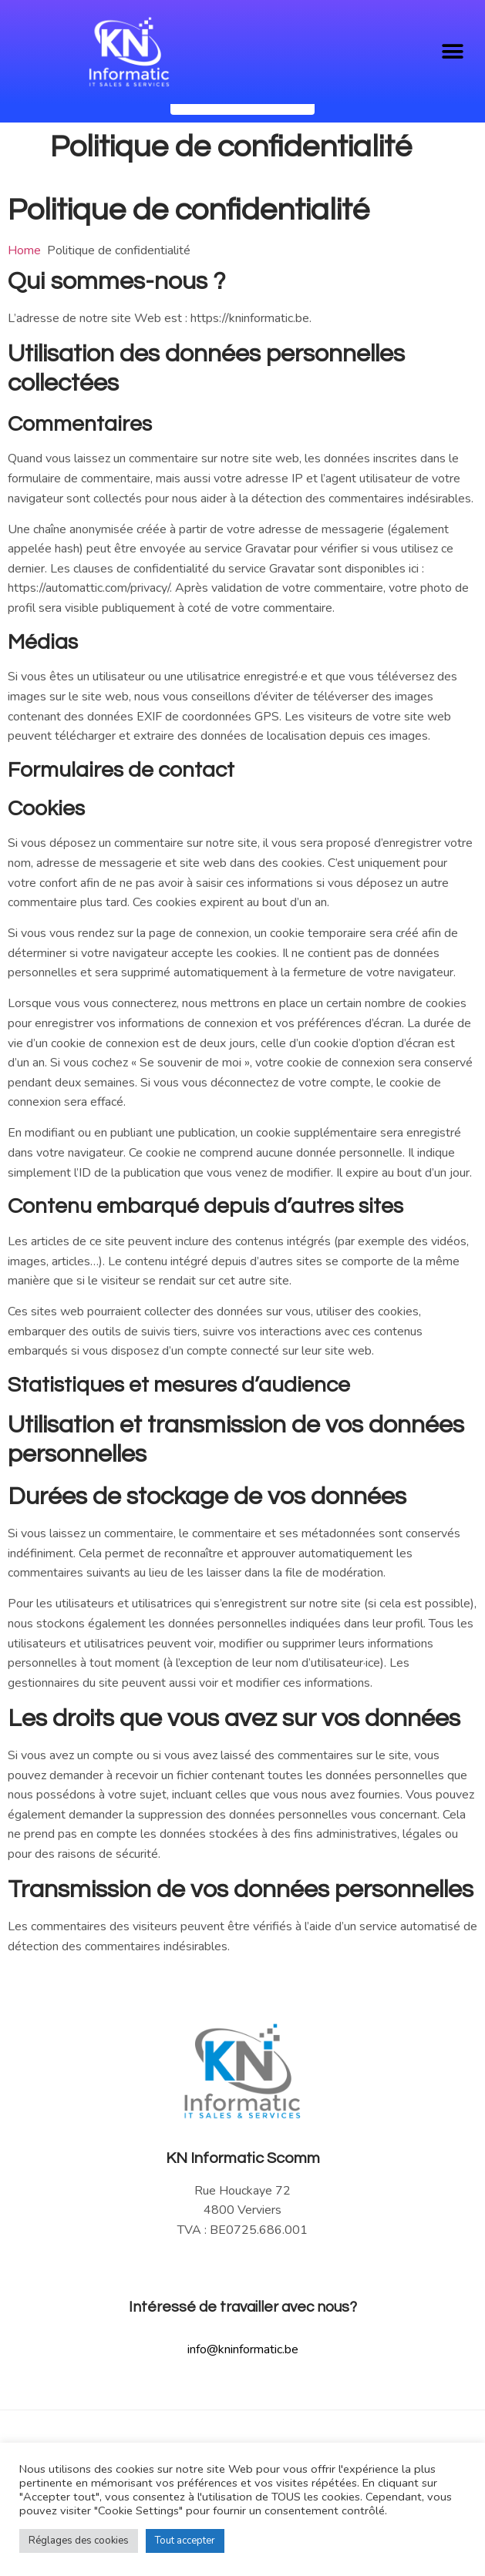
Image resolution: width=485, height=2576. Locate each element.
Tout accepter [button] (185, 2540)
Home (24, 288)
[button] (452, 51)
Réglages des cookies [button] (79, 2540)
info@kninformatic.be (242, 2387)
